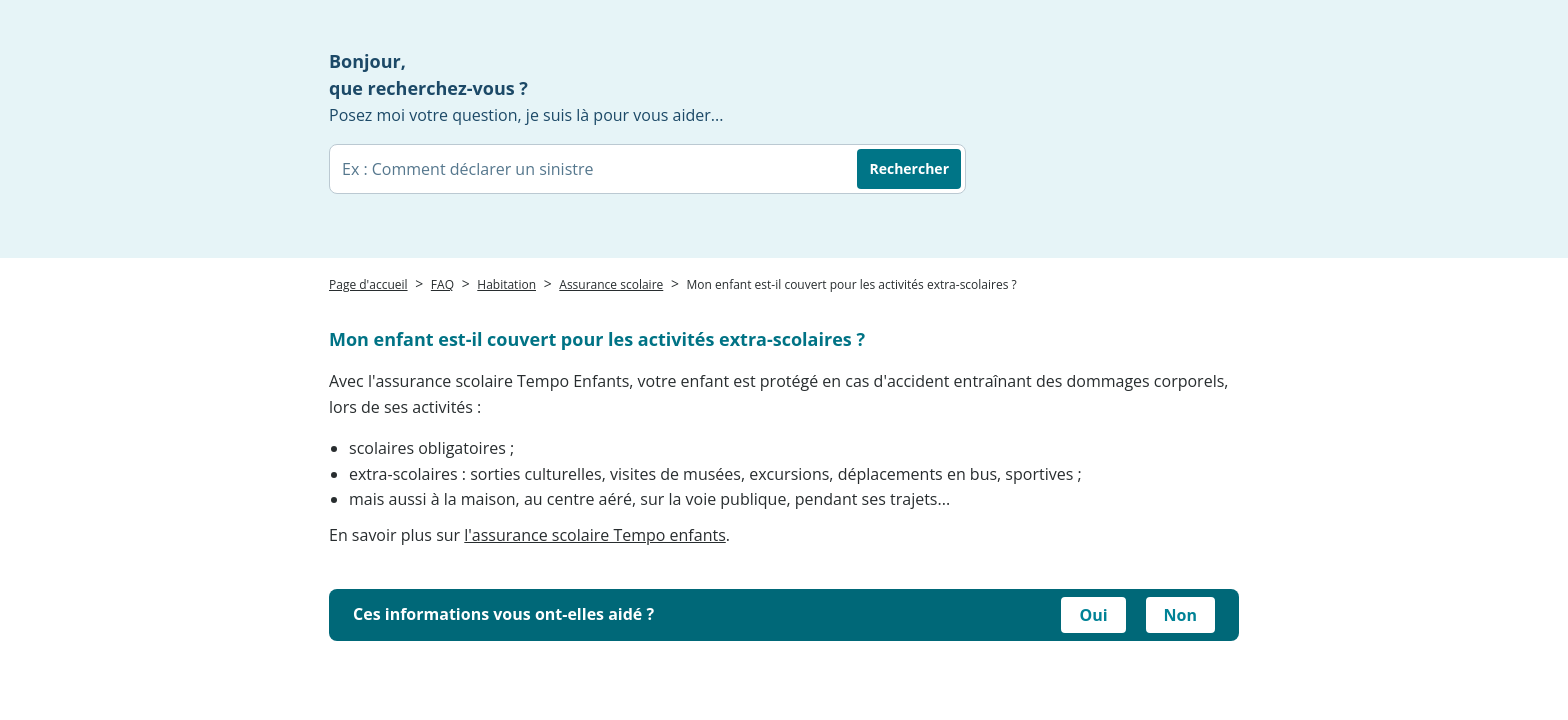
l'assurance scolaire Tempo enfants (595, 535)
